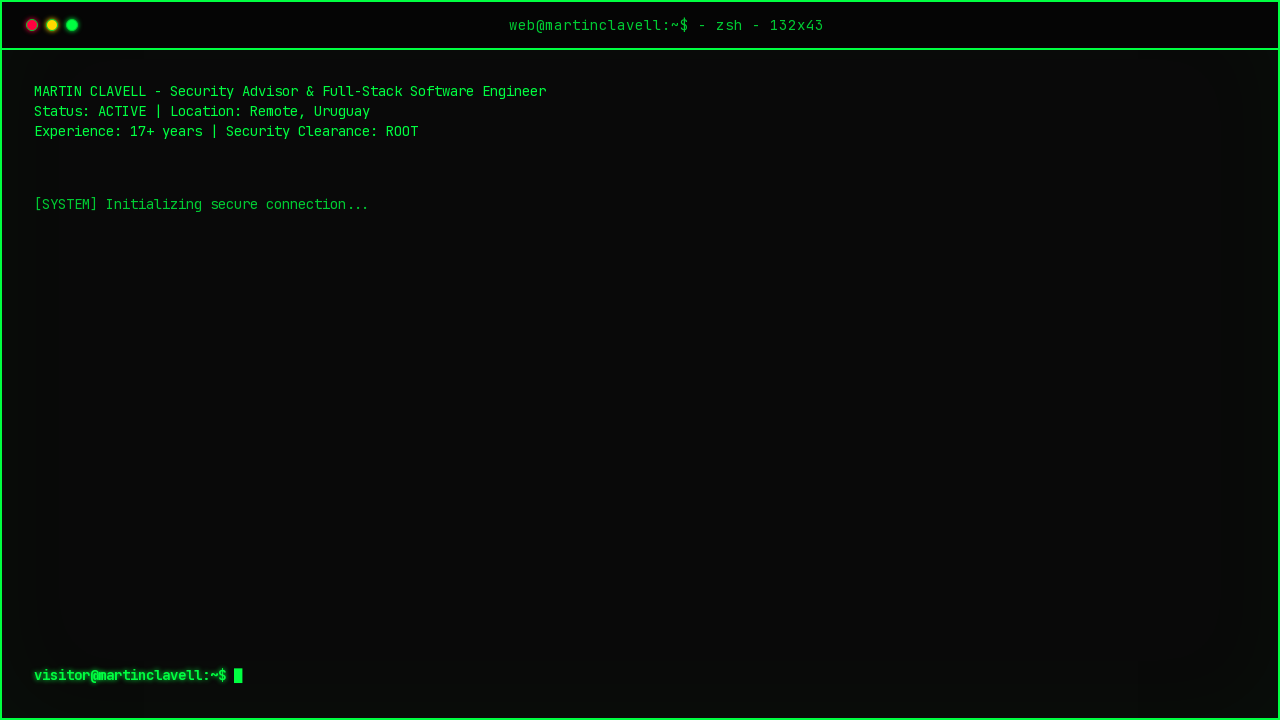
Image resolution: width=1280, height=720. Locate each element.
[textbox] (640, 675)
